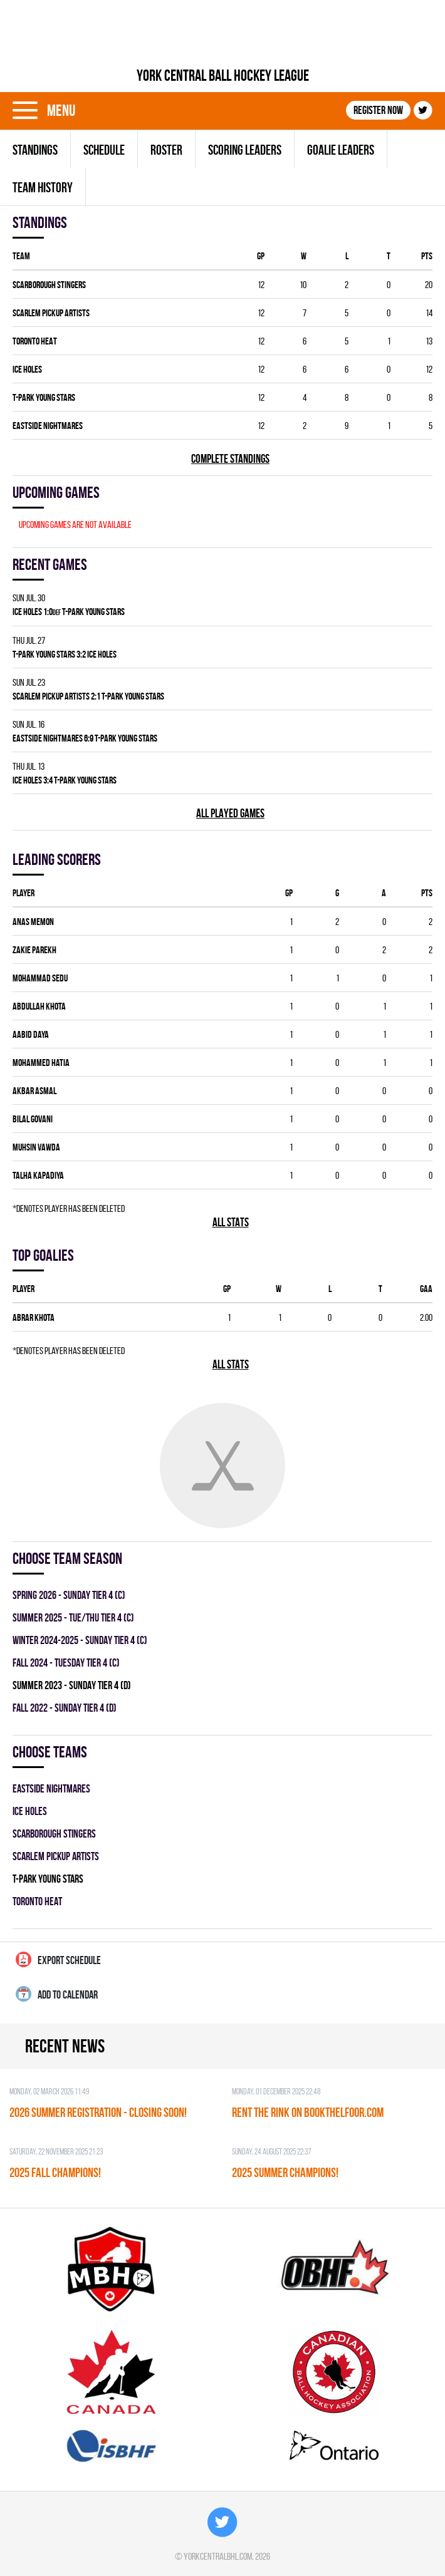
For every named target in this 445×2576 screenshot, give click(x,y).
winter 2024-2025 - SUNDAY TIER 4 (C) (80, 1640)
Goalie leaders (340, 149)
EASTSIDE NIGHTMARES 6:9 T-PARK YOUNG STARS (85, 738)
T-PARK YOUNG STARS (44, 397)
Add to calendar (57, 1994)
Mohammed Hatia (41, 1062)
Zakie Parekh (34, 949)
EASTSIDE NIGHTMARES (48, 425)
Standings (35, 149)
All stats (230, 1222)
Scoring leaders (244, 149)
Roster (166, 149)
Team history (43, 187)
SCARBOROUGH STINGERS (49, 284)
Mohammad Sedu (40, 978)
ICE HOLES (27, 369)
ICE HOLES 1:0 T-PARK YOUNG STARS (69, 611)
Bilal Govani (33, 1119)
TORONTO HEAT (35, 341)
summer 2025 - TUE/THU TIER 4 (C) (73, 1617)
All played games (230, 813)
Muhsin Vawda (36, 1147)
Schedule (104, 149)
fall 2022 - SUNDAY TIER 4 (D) (65, 1708)
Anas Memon (33, 921)
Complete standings (230, 458)
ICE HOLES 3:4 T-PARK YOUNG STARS (65, 780)
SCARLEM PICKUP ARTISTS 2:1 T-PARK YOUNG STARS (88, 696)
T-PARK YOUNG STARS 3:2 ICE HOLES (65, 654)
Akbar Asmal (34, 1090)
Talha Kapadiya (38, 1175)
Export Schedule (58, 1959)
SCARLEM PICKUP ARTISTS (51, 313)
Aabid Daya (31, 1034)
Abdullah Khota (39, 1006)
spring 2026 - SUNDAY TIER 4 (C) (69, 1595)
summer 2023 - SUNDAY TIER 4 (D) (72, 1685)
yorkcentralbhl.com (218, 2556)
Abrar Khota (34, 1317)
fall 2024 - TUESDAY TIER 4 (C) (66, 1662)
